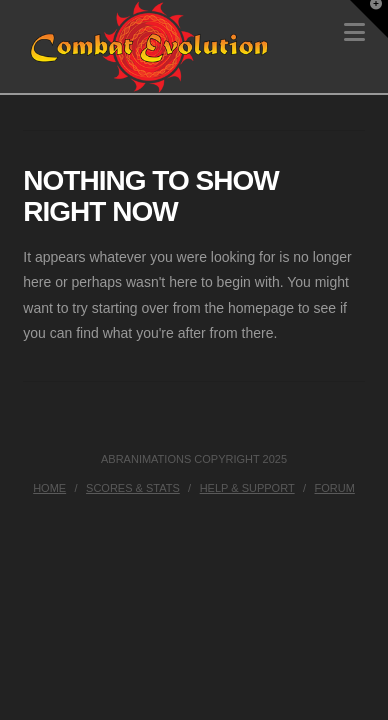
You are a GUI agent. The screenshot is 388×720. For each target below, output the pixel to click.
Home (49, 488)
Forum (335, 488)
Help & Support (247, 488)
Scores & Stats (133, 488)
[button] (369, 19)
